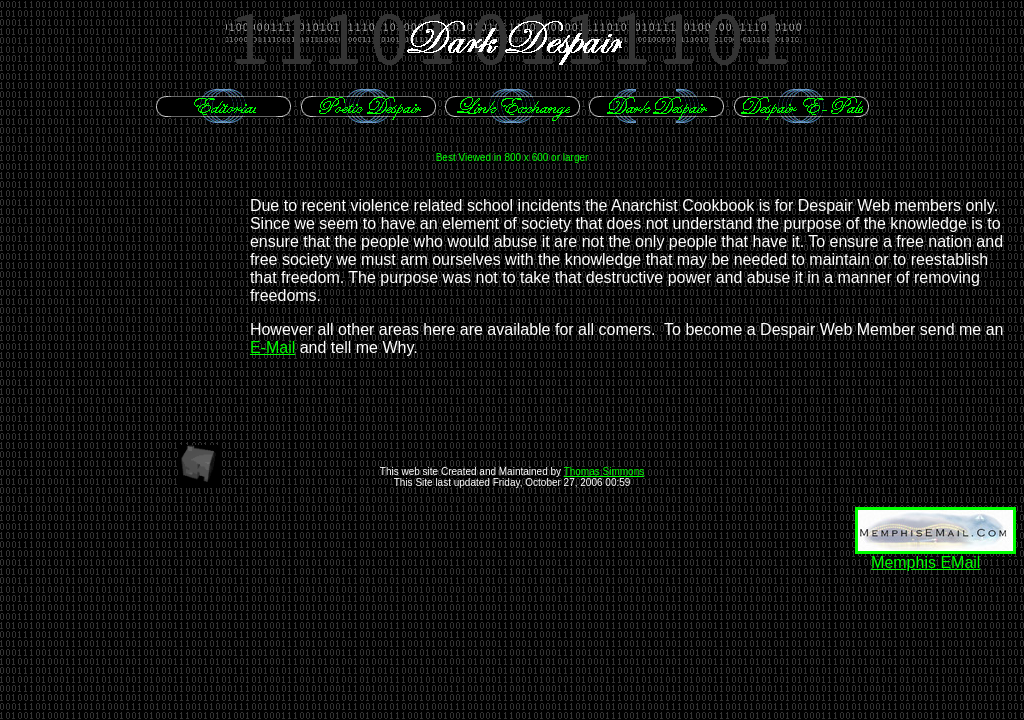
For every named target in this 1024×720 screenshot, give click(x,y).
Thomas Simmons (604, 471)
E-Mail (272, 347)
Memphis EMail (925, 562)
